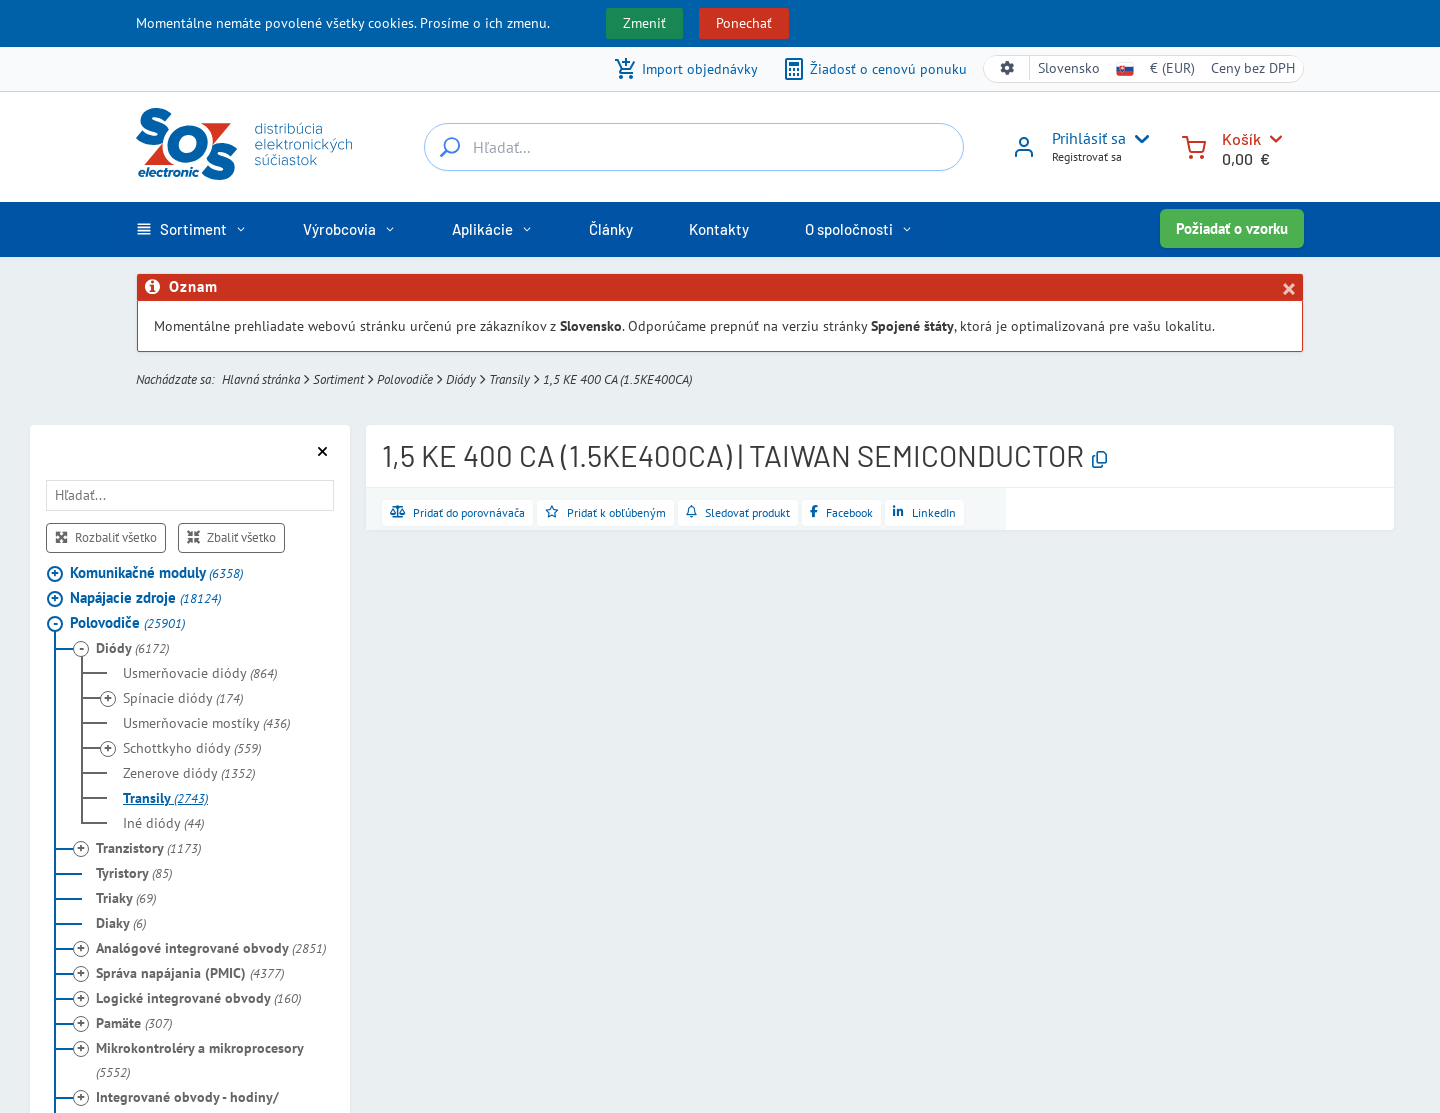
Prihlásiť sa (1089, 138)
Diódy (461, 379)
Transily (509, 379)
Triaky (126, 898)
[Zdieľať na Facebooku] (841, 513)
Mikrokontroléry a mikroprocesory (199, 1060)
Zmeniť (644, 23)
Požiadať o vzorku (1232, 228)
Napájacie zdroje (145, 597)
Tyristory (134, 873)
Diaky (121, 923)
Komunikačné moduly (156, 572)
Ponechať (744, 23)
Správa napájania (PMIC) (190, 973)
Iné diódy (163, 823)
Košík (1241, 138)
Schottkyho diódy (192, 748)
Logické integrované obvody (198, 998)
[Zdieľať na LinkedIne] (924, 513)
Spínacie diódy (183, 698)
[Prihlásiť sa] (1024, 154)
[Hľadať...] (450, 147)
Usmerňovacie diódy (200, 673)
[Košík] (1194, 145)
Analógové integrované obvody (211, 948)
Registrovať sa (1087, 156)
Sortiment (338, 379)
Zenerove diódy (189, 773)
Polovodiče (405, 379)
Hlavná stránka (261, 379)
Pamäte (134, 1023)
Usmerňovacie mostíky (206, 723)
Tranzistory (148, 848)
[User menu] (1138, 139)
